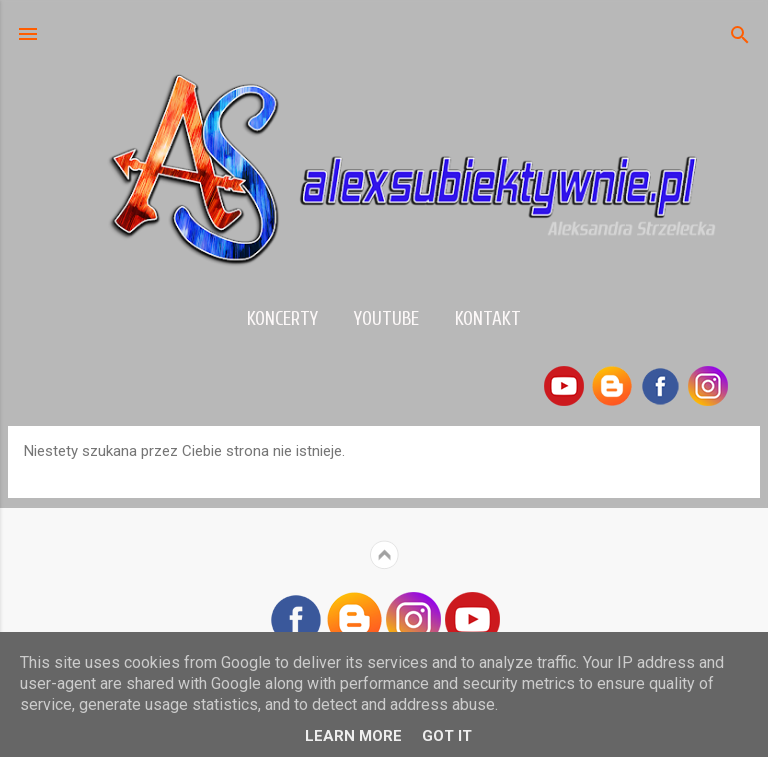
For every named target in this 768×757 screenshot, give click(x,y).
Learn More (353, 736)
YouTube (386, 319)
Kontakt (488, 319)
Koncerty (282, 319)
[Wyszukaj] (740, 36)
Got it (447, 736)
